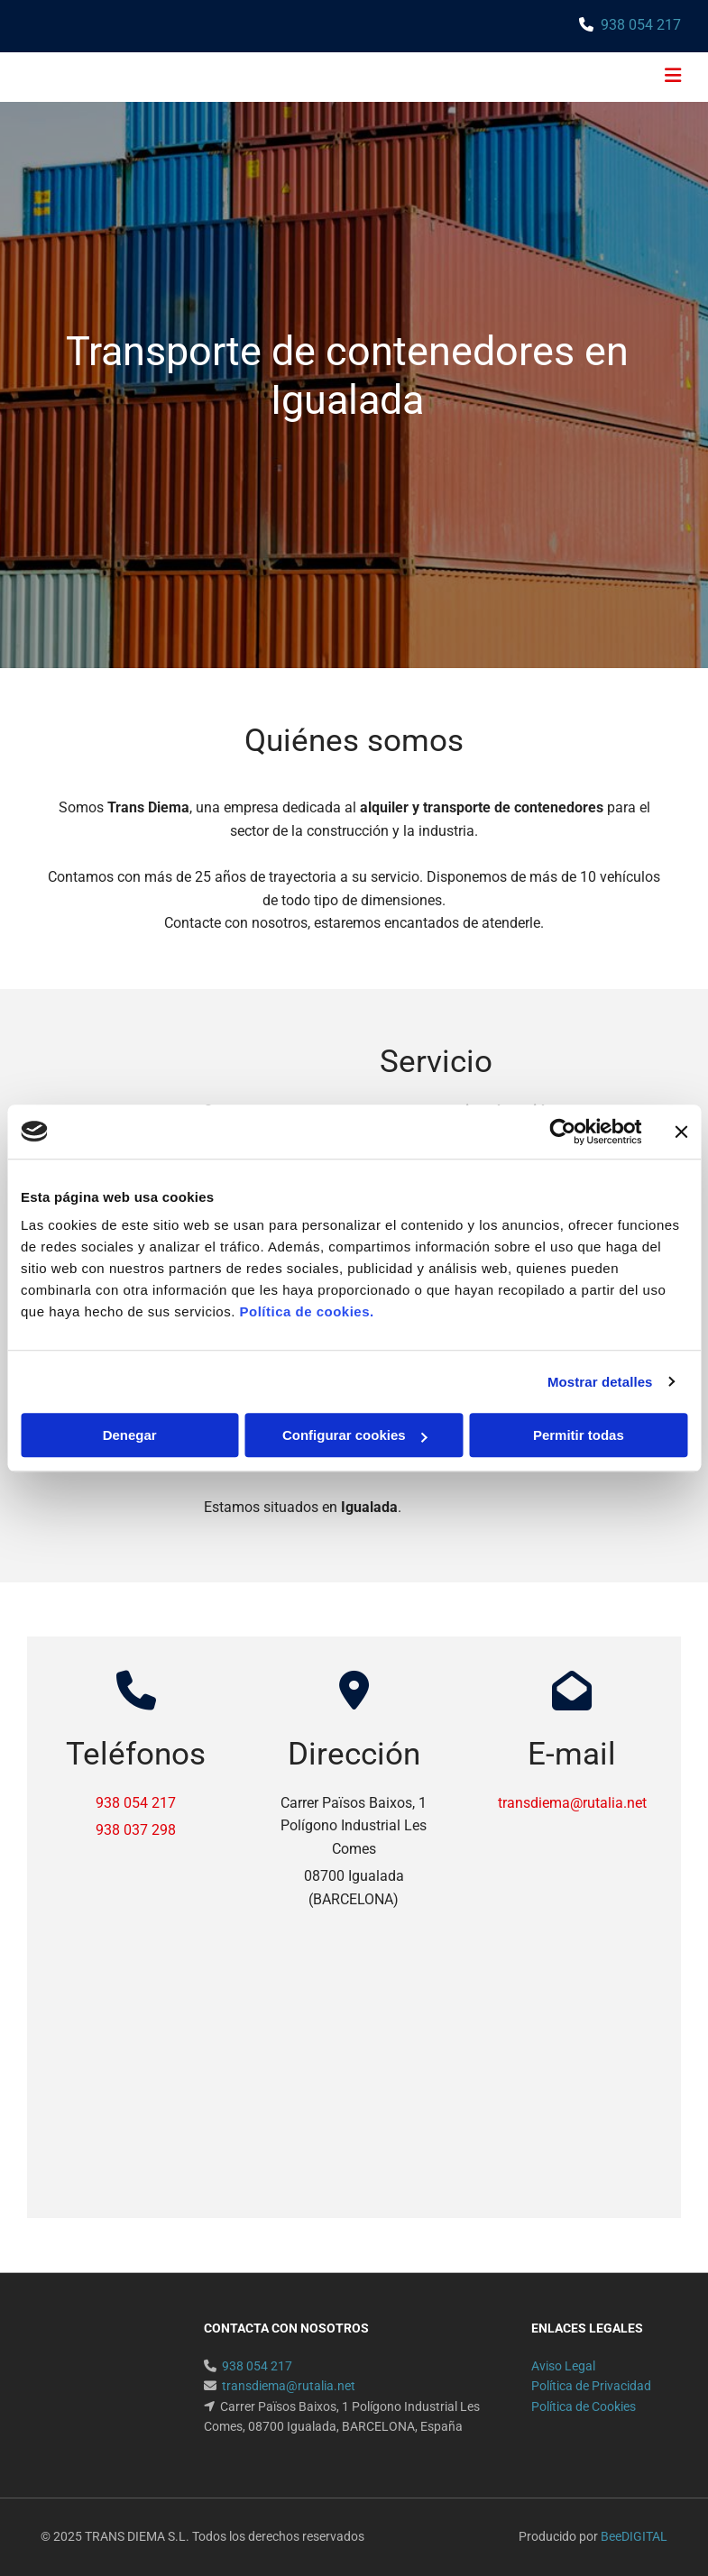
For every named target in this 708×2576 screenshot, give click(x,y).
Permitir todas (578, 1435)
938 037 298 (136, 1829)
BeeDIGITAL (634, 2536)
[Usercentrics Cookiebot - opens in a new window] (562, 1131)
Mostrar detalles (600, 1381)
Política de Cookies (583, 2406)
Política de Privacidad (591, 2386)
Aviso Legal (563, 2366)
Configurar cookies (355, 1435)
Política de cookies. (306, 1311)
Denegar (130, 1435)
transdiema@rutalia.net (572, 1802)
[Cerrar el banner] (681, 1131)
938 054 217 (641, 24)
